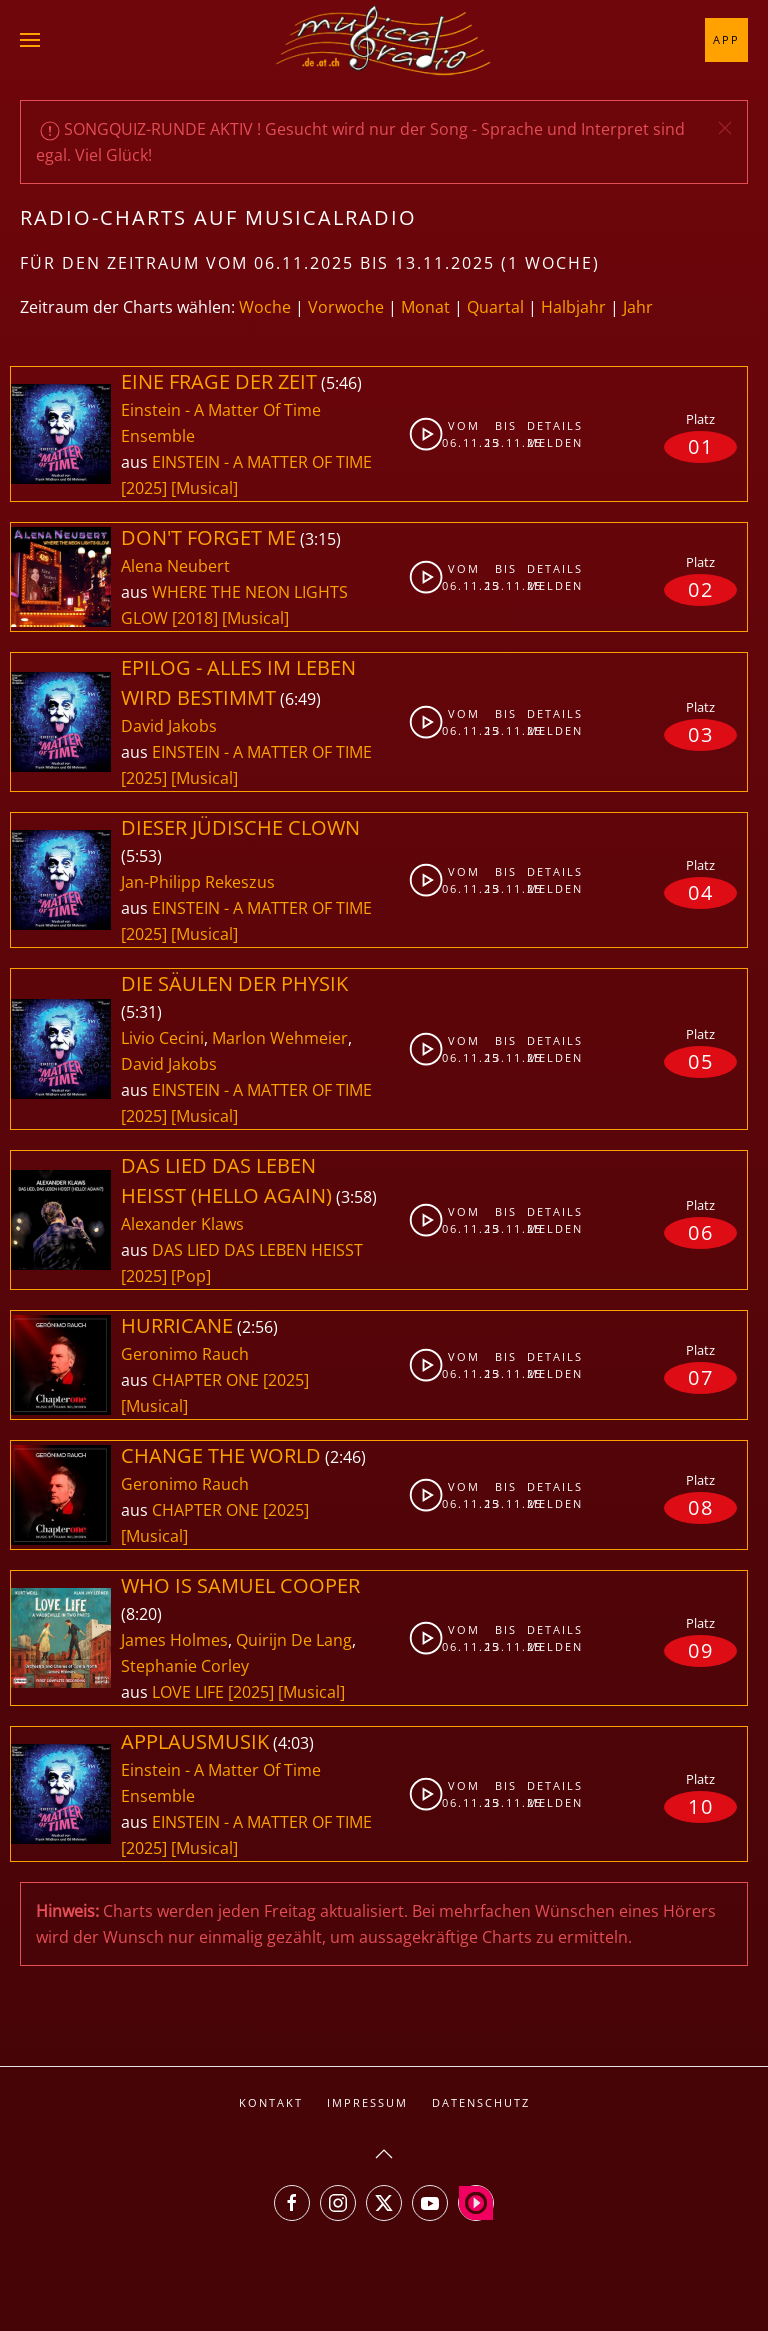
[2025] (144, 488)
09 (701, 1650)
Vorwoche (346, 307)
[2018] (195, 618)
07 (701, 1377)
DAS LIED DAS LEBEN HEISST (257, 1250)
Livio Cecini (162, 1038)
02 (701, 589)
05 (701, 1061)
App (726, 39)
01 (701, 446)
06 (701, 1232)
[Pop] (191, 1276)
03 (701, 734)
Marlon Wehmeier (280, 1038)
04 (701, 892)
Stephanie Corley (185, 1666)
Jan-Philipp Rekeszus (198, 882)
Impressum (367, 2102)
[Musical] (204, 488)
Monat (425, 307)
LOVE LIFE (190, 1692)
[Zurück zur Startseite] (384, 40)
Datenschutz (481, 2102)
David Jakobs (169, 726)
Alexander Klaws (182, 1224)
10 (701, 1806)
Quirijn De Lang (294, 1640)
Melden (544, 442)
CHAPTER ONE (207, 1380)
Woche (265, 307)
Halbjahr (573, 307)
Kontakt (271, 2102)
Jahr (638, 307)
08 (701, 1507)
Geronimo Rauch (185, 1354)
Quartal (495, 307)
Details (544, 425)
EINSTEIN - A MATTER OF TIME (262, 462)
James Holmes (174, 1640)
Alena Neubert (175, 566)
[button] (30, 40)
